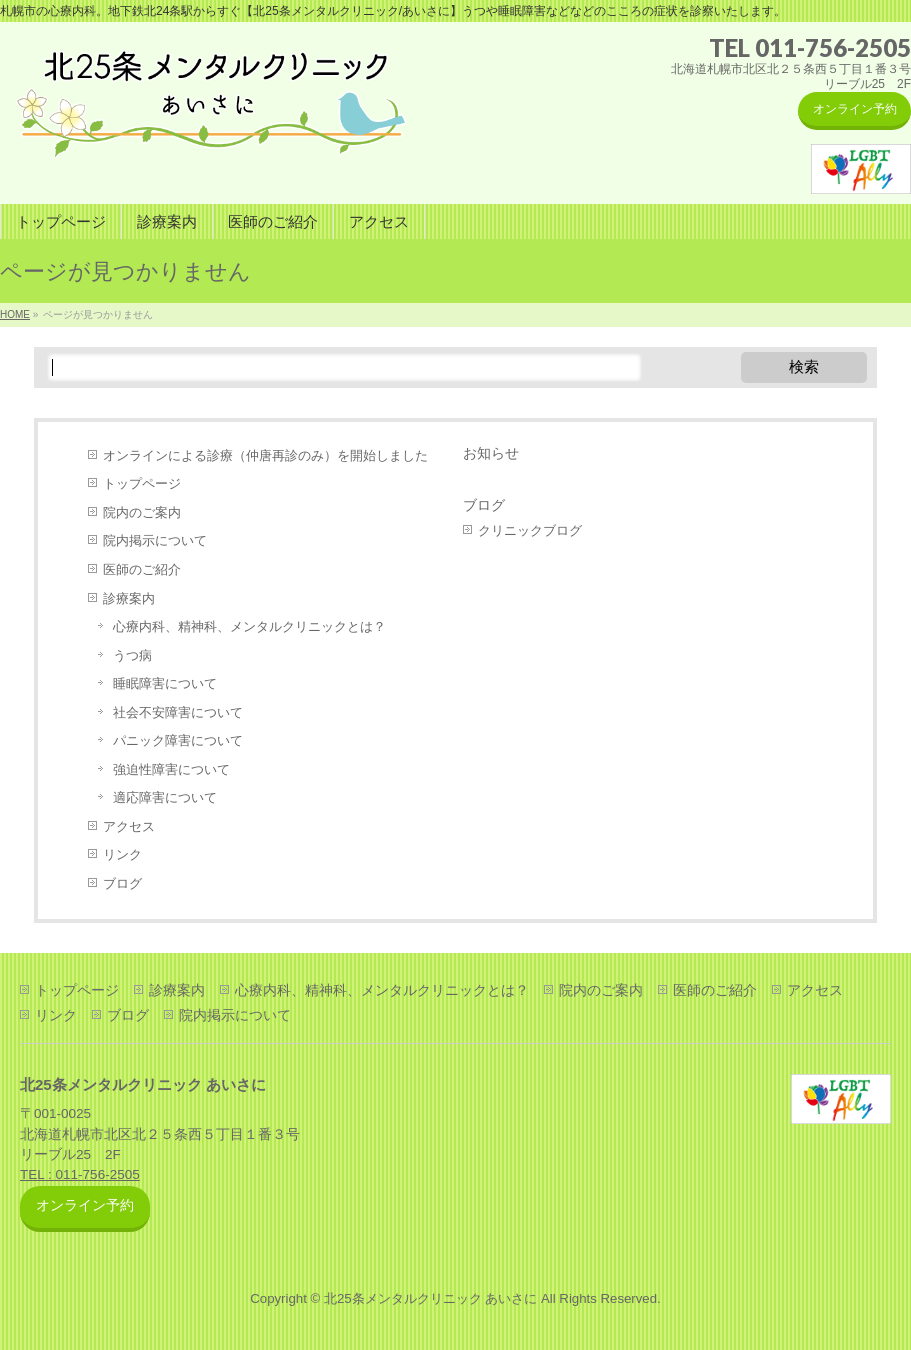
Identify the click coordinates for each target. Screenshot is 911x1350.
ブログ (122, 883)
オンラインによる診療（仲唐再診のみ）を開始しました (265, 455)
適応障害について (165, 797)
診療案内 (129, 598)
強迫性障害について (171, 769)
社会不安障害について (178, 712)
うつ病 (132, 655)
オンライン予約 (855, 109)
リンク (122, 854)
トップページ (142, 483)
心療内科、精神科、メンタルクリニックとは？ (249, 626)
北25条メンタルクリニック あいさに (430, 1298)
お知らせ (491, 453)
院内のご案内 (142, 512)
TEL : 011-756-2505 (80, 1174)
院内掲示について (155, 540)
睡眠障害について (165, 683)
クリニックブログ (530, 530)
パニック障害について (178, 740)
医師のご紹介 (142, 569)
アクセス (129, 826)
